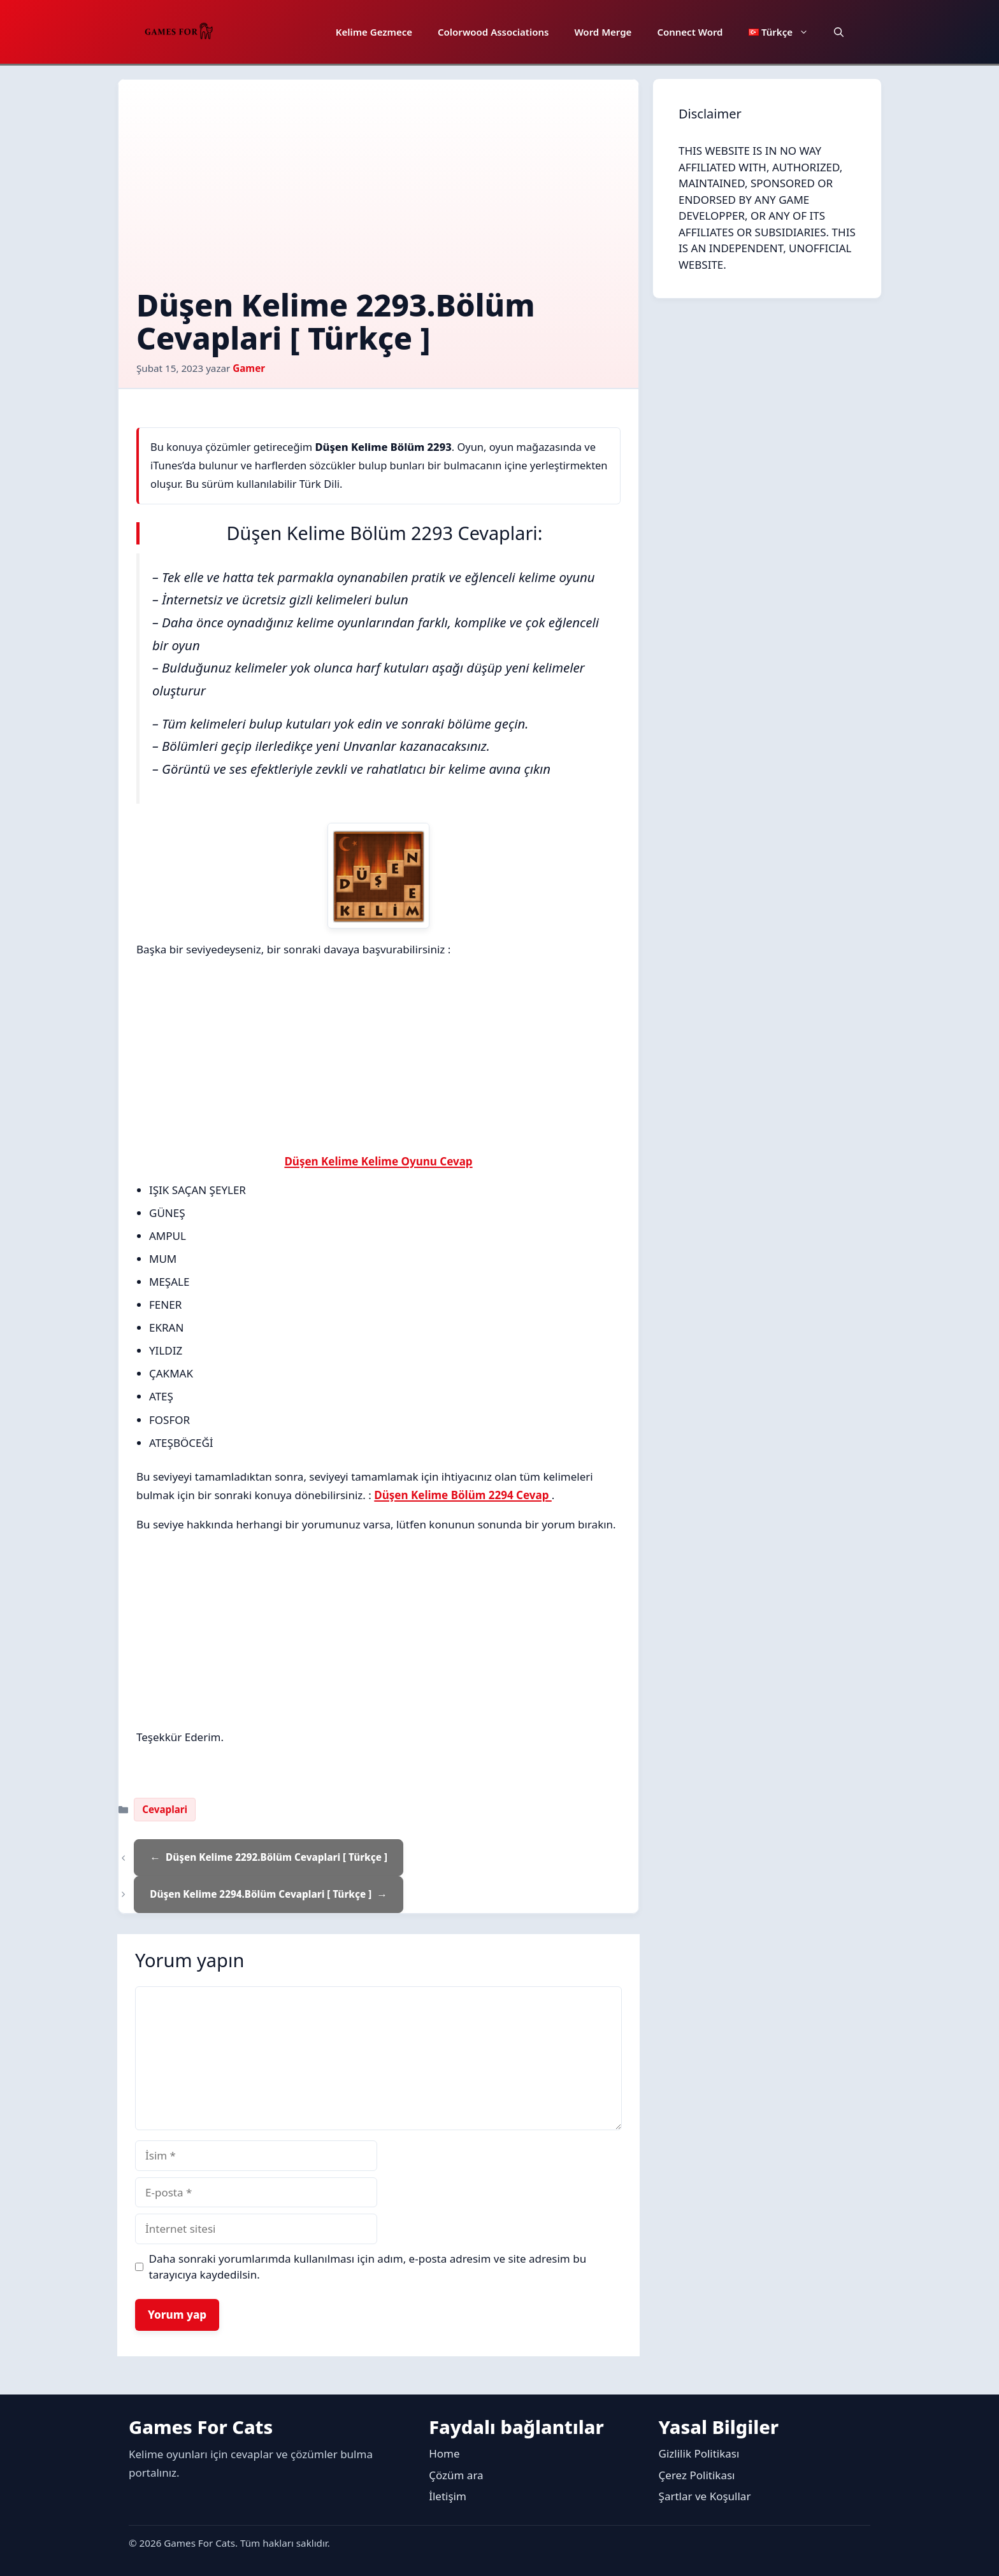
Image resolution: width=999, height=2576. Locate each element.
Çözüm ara (456, 2475)
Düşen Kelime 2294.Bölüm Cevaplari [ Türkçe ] (260, 1894)
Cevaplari (164, 1809)
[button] (838, 32)
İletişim (447, 2496)
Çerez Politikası (697, 2475)
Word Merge (602, 31)
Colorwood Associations (493, 31)
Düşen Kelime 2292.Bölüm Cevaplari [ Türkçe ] (276, 1857)
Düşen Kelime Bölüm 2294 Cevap (463, 1495)
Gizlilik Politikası (699, 2453)
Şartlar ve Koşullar (705, 2496)
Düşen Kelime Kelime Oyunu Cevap (378, 1161)
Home (444, 2453)
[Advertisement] (378, 193)
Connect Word (689, 31)
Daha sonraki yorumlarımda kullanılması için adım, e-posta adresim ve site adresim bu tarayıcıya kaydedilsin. (368, 2266)
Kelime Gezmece (374, 31)
